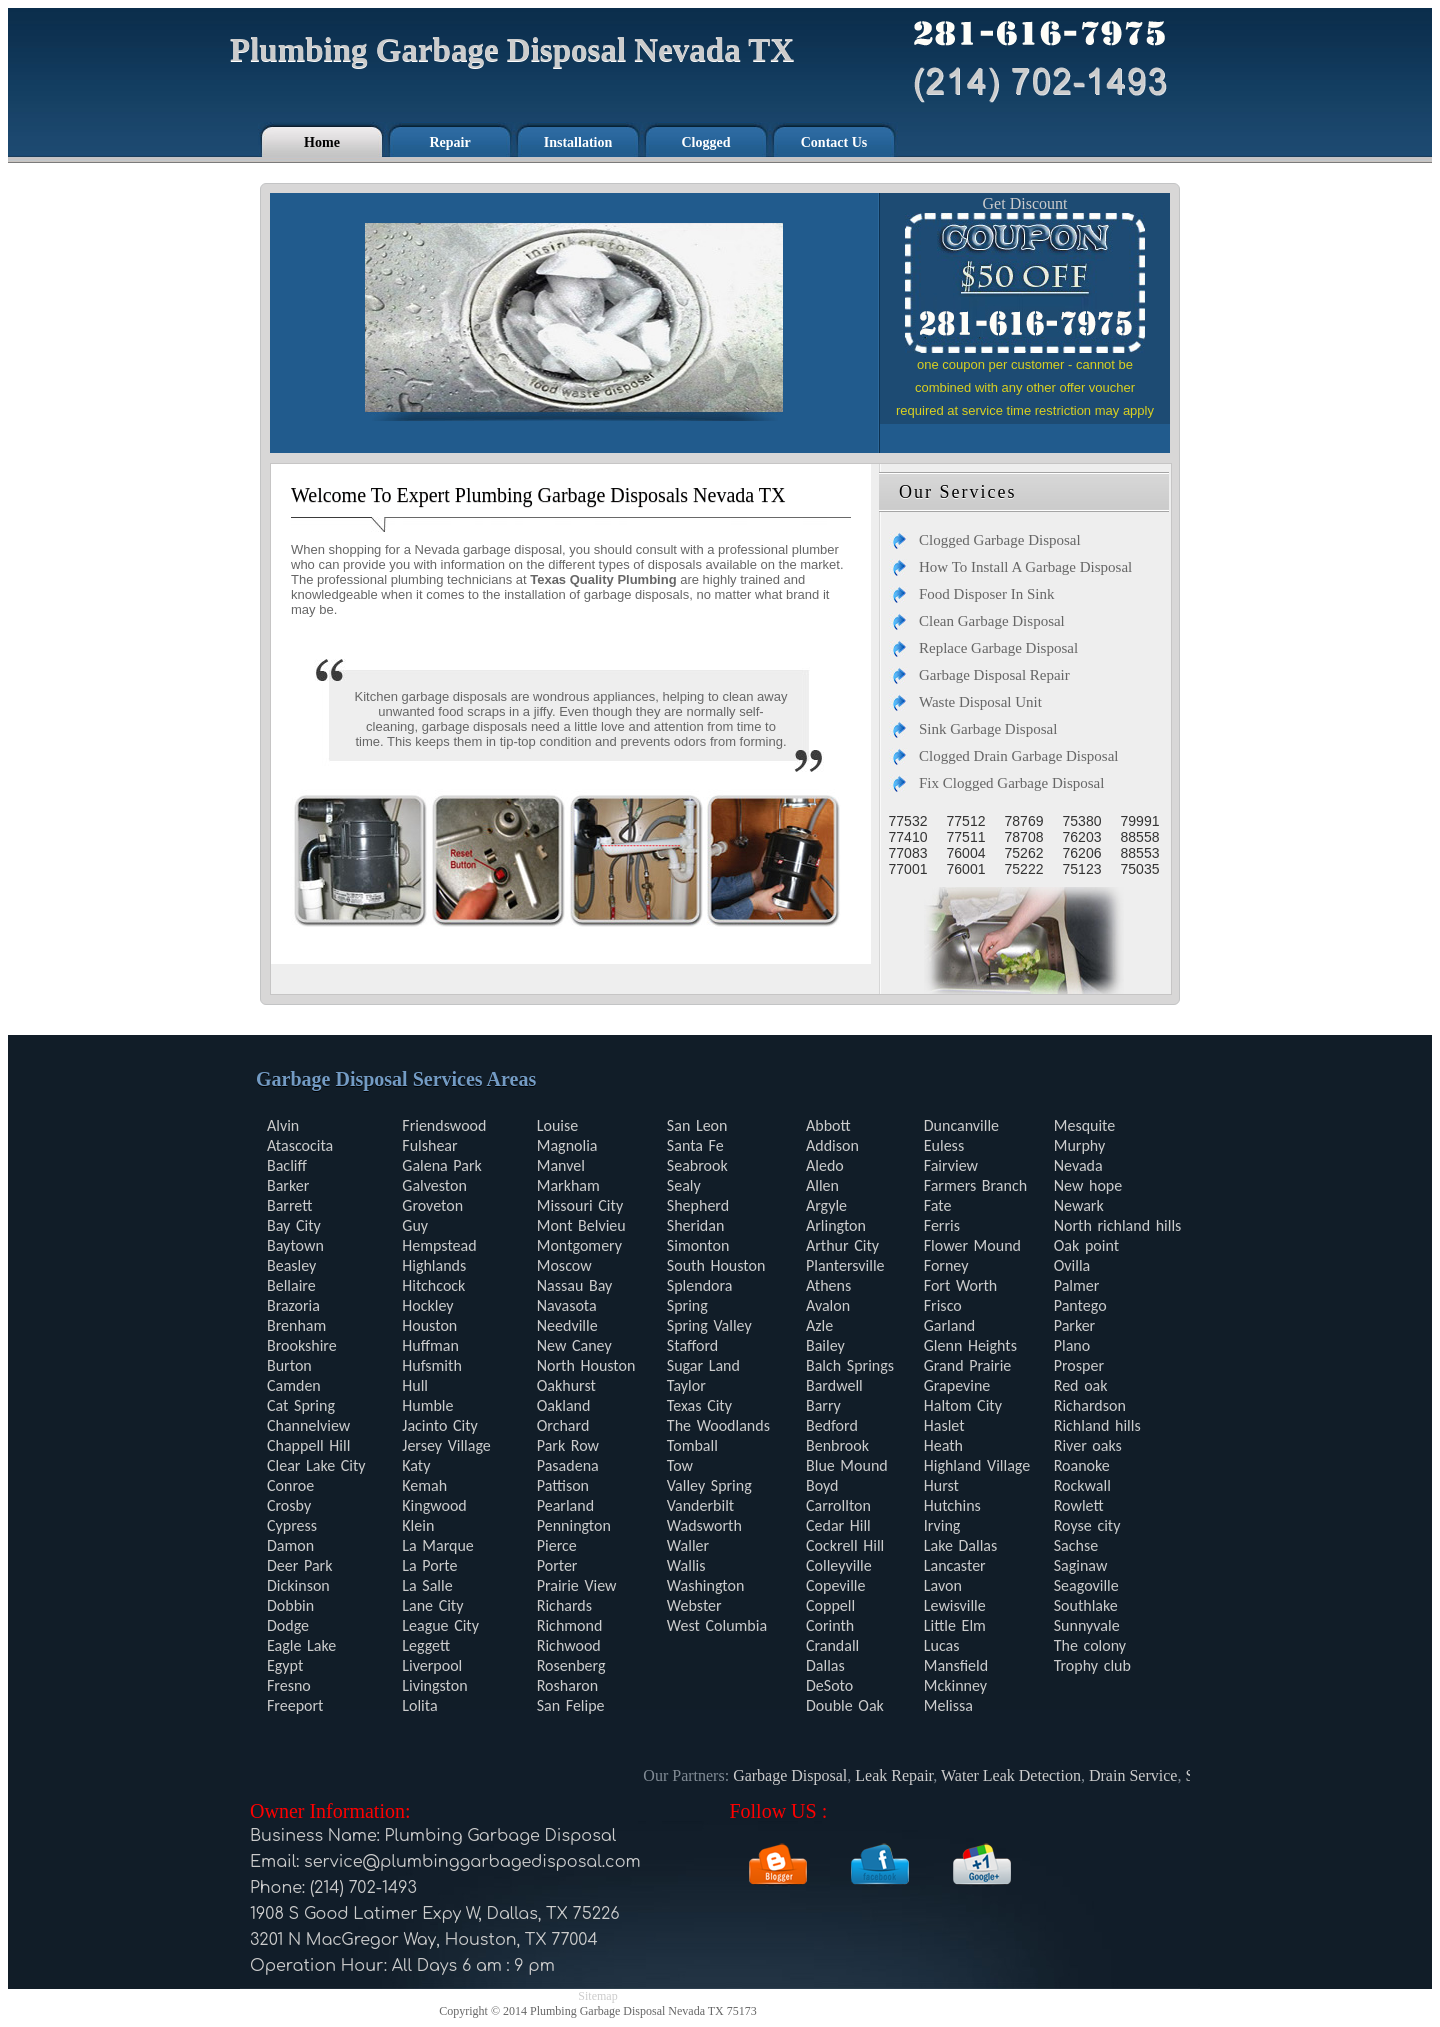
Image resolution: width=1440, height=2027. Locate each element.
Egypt (285, 1665)
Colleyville (839, 1565)
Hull (415, 1385)
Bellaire (291, 1285)
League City (440, 1625)
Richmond (570, 1625)
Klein (418, 1525)
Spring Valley (709, 1325)
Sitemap (597, 1996)
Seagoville (1086, 1585)
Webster (694, 1605)
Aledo (825, 1165)
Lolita (419, 1705)
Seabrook (697, 1165)
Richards (564, 1605)
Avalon (828, 1305)
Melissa (948, 1705)
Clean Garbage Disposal (992, 621)
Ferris (942, 1225)
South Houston (716, 1265)
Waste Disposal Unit (980, 702)
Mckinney (955, 1685)
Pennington (574, 1525)
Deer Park (299, 1565)
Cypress (292, 1525)
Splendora (700, 1285)
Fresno (289, 1685)
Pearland (565, 1505)
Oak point (1086, 1245)
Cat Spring (301, 1405)
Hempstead (439, 1245)
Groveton (432, 1205)
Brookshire (302, 1345)
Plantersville (845, 1265)
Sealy (684, 1185)
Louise (557, 1125)
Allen (822, 1185)
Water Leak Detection (1017, 1775)
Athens (828, 1285)
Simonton (698, 1245)
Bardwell (834, 1385)
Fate (938, 1205)
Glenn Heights (970, 1345)
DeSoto (829, 1685)
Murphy (1079, 1145)
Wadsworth (704, 1525)
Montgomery (579, 1245)
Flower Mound (972, 1245)
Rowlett (1079, 1505)
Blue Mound (847, 1465)
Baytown (295, 1245)
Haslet (944, 1425)
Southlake (1086, 1605)
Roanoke (1082, 1465)
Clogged (706, 142)
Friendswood (444, 1125)
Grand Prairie (968, 1365)
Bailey (825, 1345)
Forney (946, 1265)
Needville (567, 1325)
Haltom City (963, 1405)
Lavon (943, 1585)
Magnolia (567, 1145)
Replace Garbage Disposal (998, 648)
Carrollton (838, 1505)
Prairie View (577, 1585)
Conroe (290, 1485)
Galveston (434, 1185)
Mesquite (1085, 1125)
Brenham (296, 1325)
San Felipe (571, 1705)
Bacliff (287, 1165)
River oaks (1088, 1445)
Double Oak (845, 1705)
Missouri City (580, 1205)
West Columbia (717, 1625)
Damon (290, 1545)
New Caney (574, 1345)
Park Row (568, 1445)
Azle (819, 1325)
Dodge (288, 1625)
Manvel (561, 1165)
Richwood (569, 1645)
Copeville (835, 1585)
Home (322, 142)
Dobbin (290, 1605)
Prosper (1079, 1365)
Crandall (832, 1645)
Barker (288, 1185)
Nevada (1078, 1165)
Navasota (567, 1305)
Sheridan (695, 1225)
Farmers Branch (975, 1185)
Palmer (1077, 1285)
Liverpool (432, 1665)
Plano (1072, 1345)
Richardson (1090, 1405)
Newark (1079, 1205)
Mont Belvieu (581, 1225)
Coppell (830, 1605)
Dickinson (298, 1585)
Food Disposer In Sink (986, 594)
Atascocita (300, 1145)
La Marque (437, 1545)
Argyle (826, 1205)
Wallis (686, 1565)
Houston (429, 1325)
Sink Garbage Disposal (988, 729)
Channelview (308, 1425)
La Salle (427, 1585)
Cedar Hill (838, 1525)
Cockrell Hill (845, 1545)
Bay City (294, 1225)
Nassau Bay (575, 1285)
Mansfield (956, 1665)
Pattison (563, 1485)
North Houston (586, 1365)
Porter (557, 1565)
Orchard (563, 1425)
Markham (568, 1185)
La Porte (429, 1565)
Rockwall (1082, 1485)
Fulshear (429, 1145)
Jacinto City (440, 1425)
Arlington (836, 1225)
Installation (578, 142)
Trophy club (1092, 1665)
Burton (289, 1365)
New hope (1088, 1185)
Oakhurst (566, 1385)
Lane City (432, 1605)
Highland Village (977, 1465)
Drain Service (1139, 1775)
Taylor (686, 1385)
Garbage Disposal (796, 1775)
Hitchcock (433, 1285)
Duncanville (961, 1125)
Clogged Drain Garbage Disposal (1019, 756)
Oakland (564, 1405)
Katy (416, 1465)
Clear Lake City (316, 1465)
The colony (1090, 1645)
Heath (943, 1445)
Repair (449, 142)
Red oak (1081, 1385)
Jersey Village (446, 1445)
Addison (832, 1145)
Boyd (822, 1485)
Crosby (289, 1505)
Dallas (825, 1665)
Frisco (943, 1305)
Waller (688, 1545)
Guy (415, 1225)
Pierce (557, 1545)
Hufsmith (432, 1365)
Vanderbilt (700, 1505)
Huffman (430, 1345)
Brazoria (293, 1305)
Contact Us (834, 142)
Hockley (427, 1305)
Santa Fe (695, 1145)
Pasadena (568, 1465)
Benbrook (837, 1445)
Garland (949, 1325)
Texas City (699, 1405)
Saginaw (1081, 1565)
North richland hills (1118, 1225)
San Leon (697, 1125)
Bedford (832, 1425)
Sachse (1076, 1545)
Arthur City (842, 1245)
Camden (294, 1385)
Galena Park (442, 1165)
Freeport (295, 1705)
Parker (1074, 1325)
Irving (942, 1525)
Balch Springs (850, 1365)
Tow (680, 1465)
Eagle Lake (301, 1645)
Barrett (289, 1205)
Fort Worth (960, 1285)
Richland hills (1097, 1425)
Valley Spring (709, 1485)
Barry (823, 1405)
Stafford (692, 1345)
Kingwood (434, 1505)
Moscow (564, 1265)
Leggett (426, 1645)
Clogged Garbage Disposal (1000, 540)
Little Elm (955, 1625)
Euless (944, 1145)
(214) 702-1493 (363, 1888)
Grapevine (957, 1385)
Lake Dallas (961, 1545)
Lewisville (955, 1605)
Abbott (828, 1125)
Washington (705, 1585)
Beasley (291, 1265)
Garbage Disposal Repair (994, 675)
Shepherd (698, 1205)
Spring (687, 1305)
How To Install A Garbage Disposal (1025, 567)
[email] (472, 1862)
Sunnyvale (1087, 1625)
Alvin (283, 1125)
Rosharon (567, 1685)
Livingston (434, 1685)
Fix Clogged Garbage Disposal (1011, 783)
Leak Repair (901, 1775)
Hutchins (952, 1505)
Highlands (434, 1265)
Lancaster (955, 1565)
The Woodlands (718, 1425)
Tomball (692, 1445)
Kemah (424, 1485)
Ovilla (1072, 1265)
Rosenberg (571, 1665)
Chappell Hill (308, 1445)
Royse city (1087, 1525)
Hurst (941, 1485)
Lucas (942, 1645)
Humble (427, 1405)
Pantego (1080, 1305)
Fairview (951, 1165)
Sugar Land (703, 1365)
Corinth (830, 1625)
